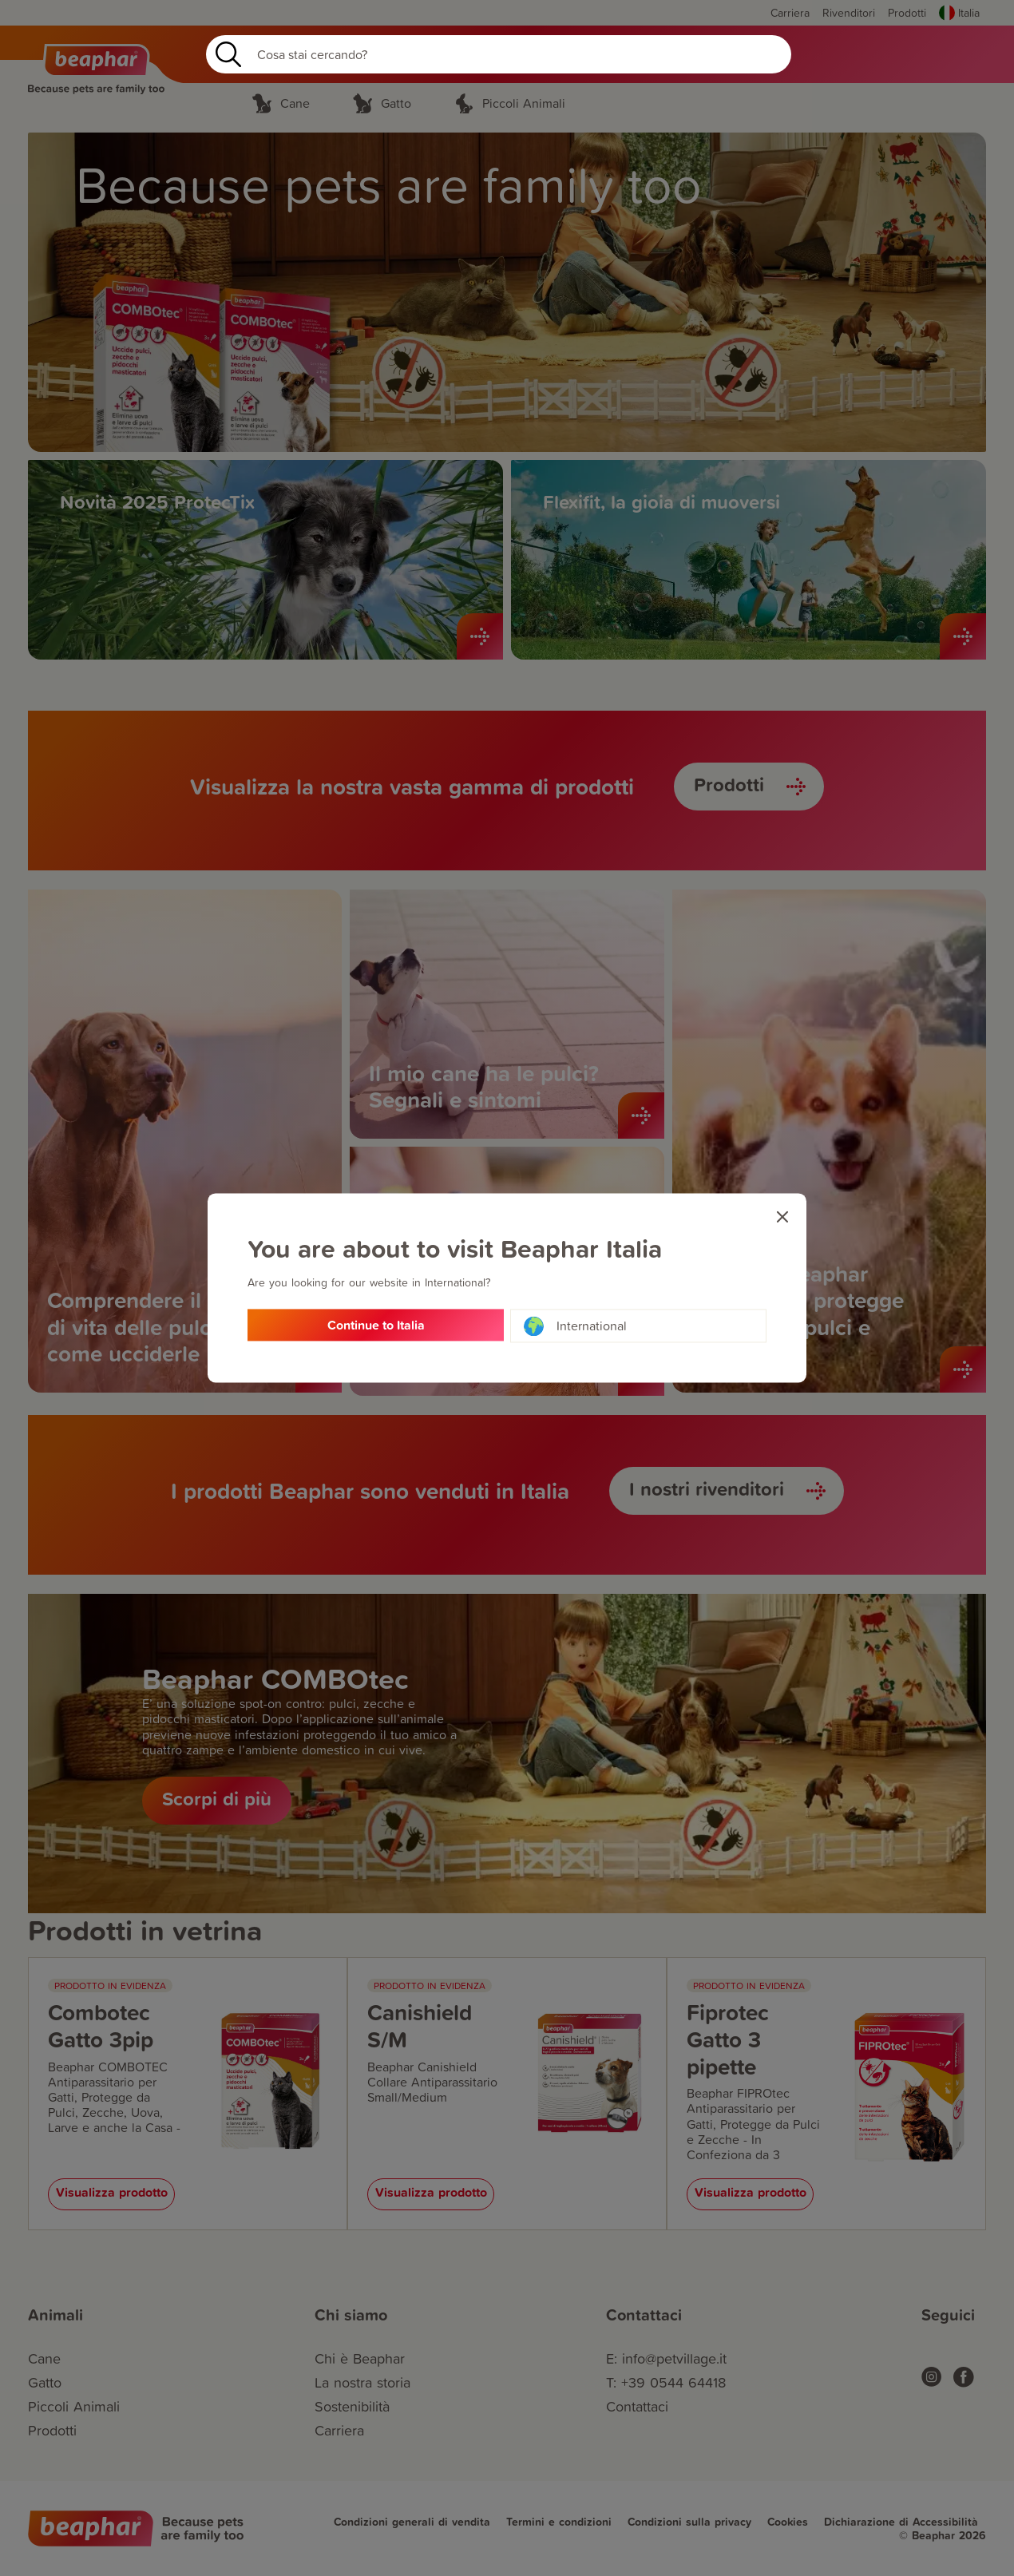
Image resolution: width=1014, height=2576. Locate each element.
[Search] (498, 54)
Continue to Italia (376, 1326)
